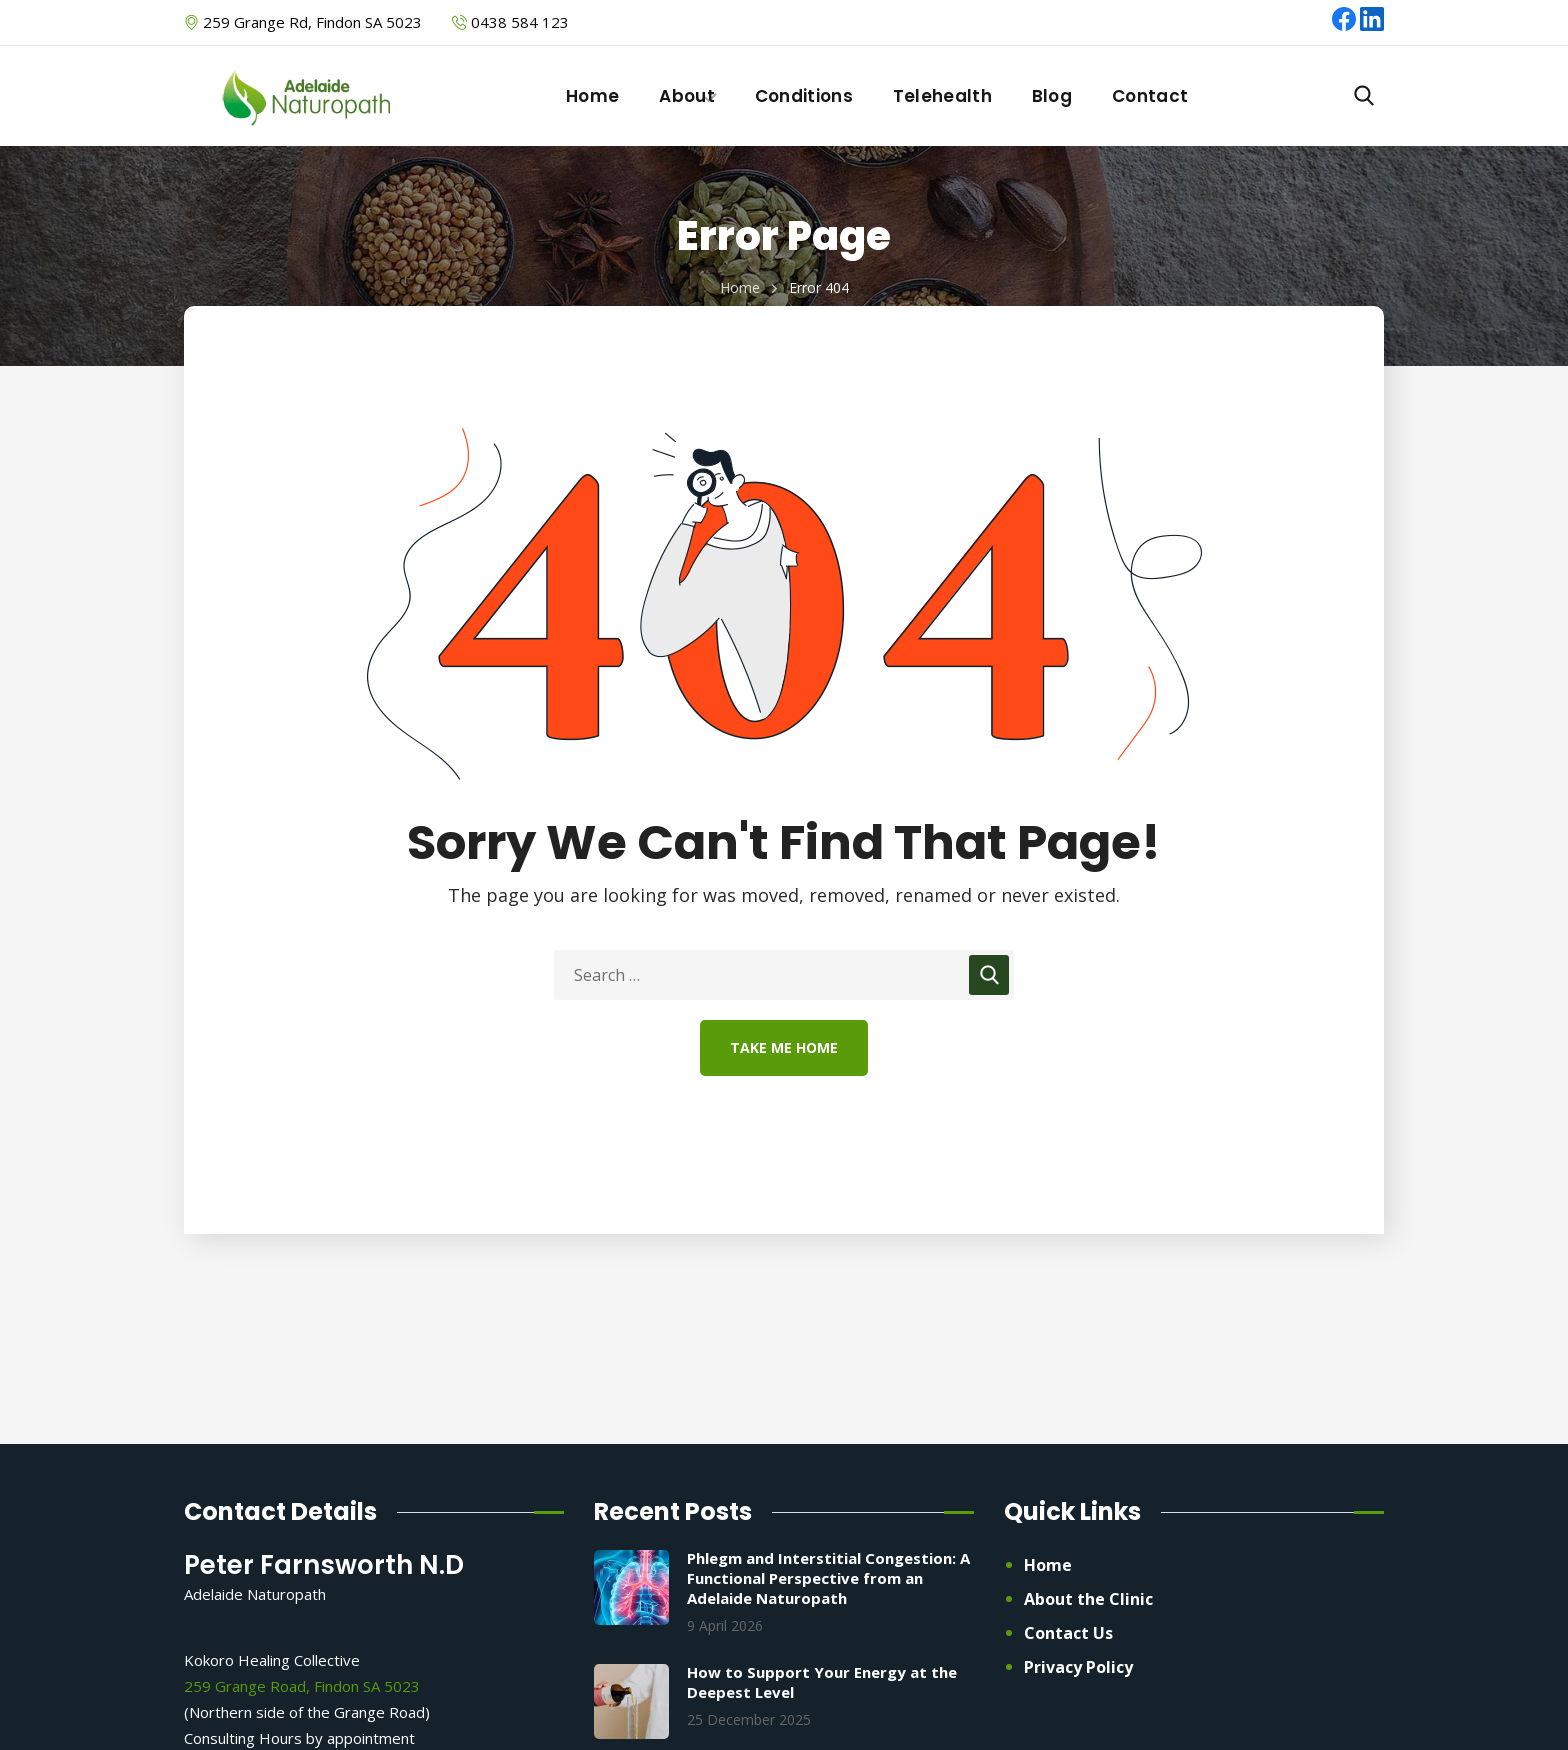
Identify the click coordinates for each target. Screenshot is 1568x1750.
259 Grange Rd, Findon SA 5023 (310, 22)
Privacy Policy (1078, 1667)
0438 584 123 (520, 22)
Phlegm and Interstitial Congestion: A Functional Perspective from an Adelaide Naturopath (828, 1578)
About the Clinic (1088, 1599)
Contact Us (1068, 1633)
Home (740, 287)
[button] (1364, 96)
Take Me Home (784, 1047)
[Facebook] (1346, 25)
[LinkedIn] (1372, 25)
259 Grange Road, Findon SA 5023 (302, 1686)
